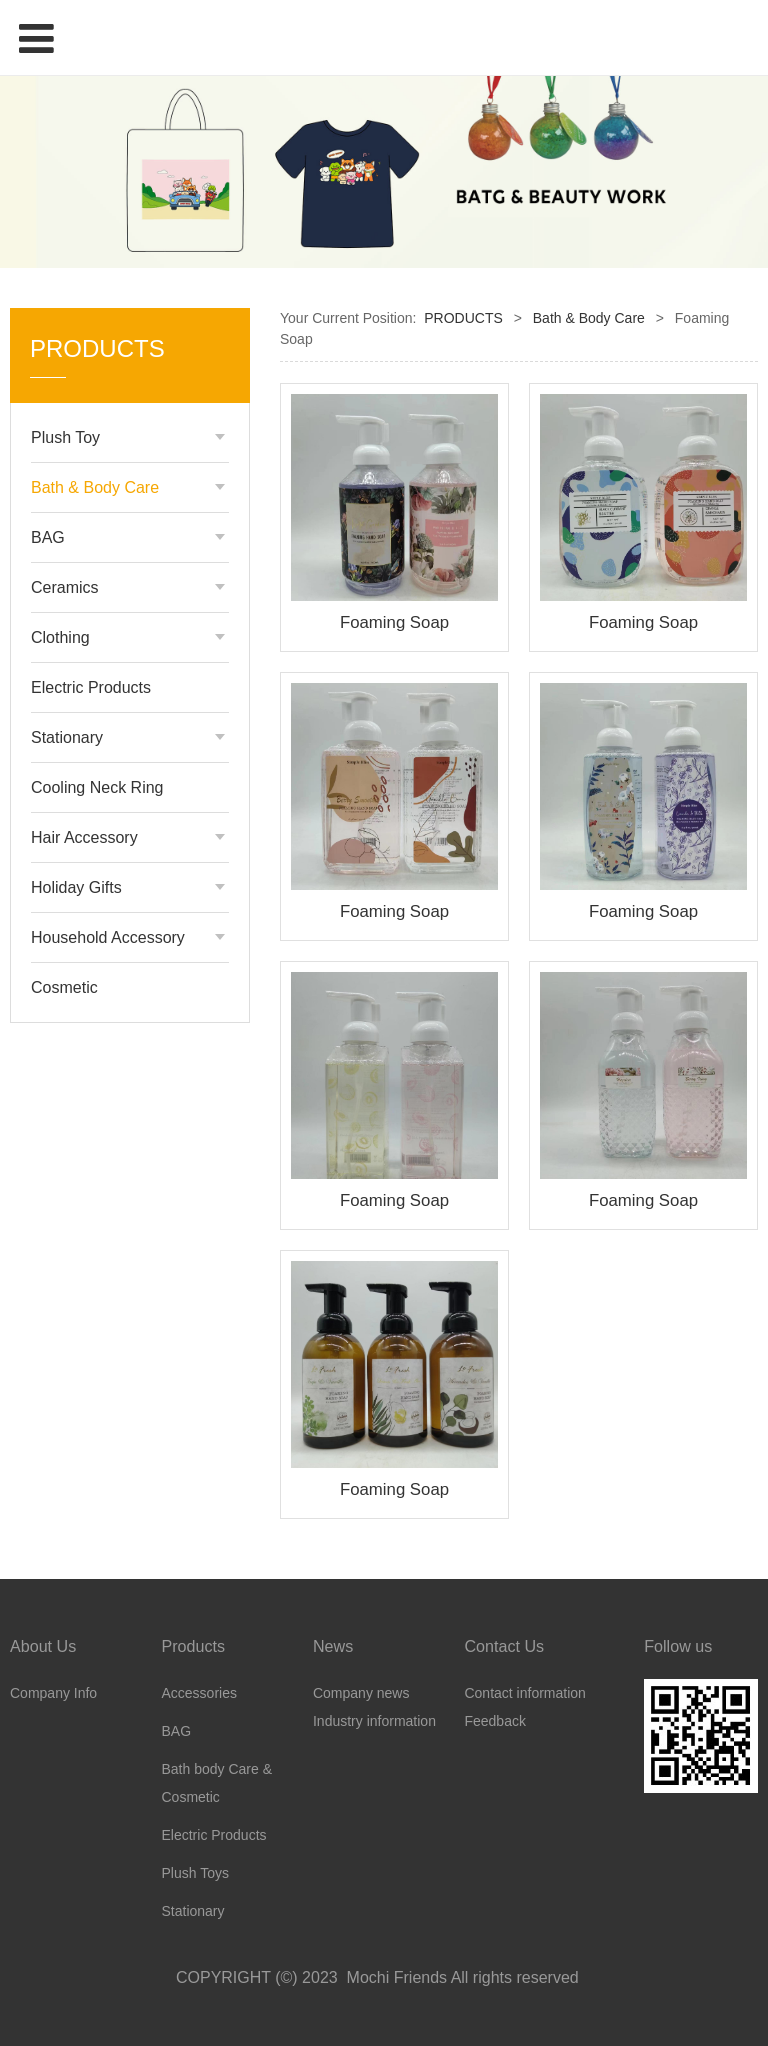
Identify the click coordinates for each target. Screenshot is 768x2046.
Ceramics (65, 587)
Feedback (494, 1721)
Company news (361, 1693)
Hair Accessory (84, 837)
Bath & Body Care (95, 487)
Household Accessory (108, 937)
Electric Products (91, 687)
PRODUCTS (463, 318)
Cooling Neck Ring (97, 787)
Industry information (374, 1721)
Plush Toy (65, 437)
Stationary (67, 737)
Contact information (524, 1693)
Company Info (53, 1693)
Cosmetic (64, 987)
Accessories (198, 1693)
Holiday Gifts (76, 887)
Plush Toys (194, 1873)
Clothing (60, 637)
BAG (48, 537)
